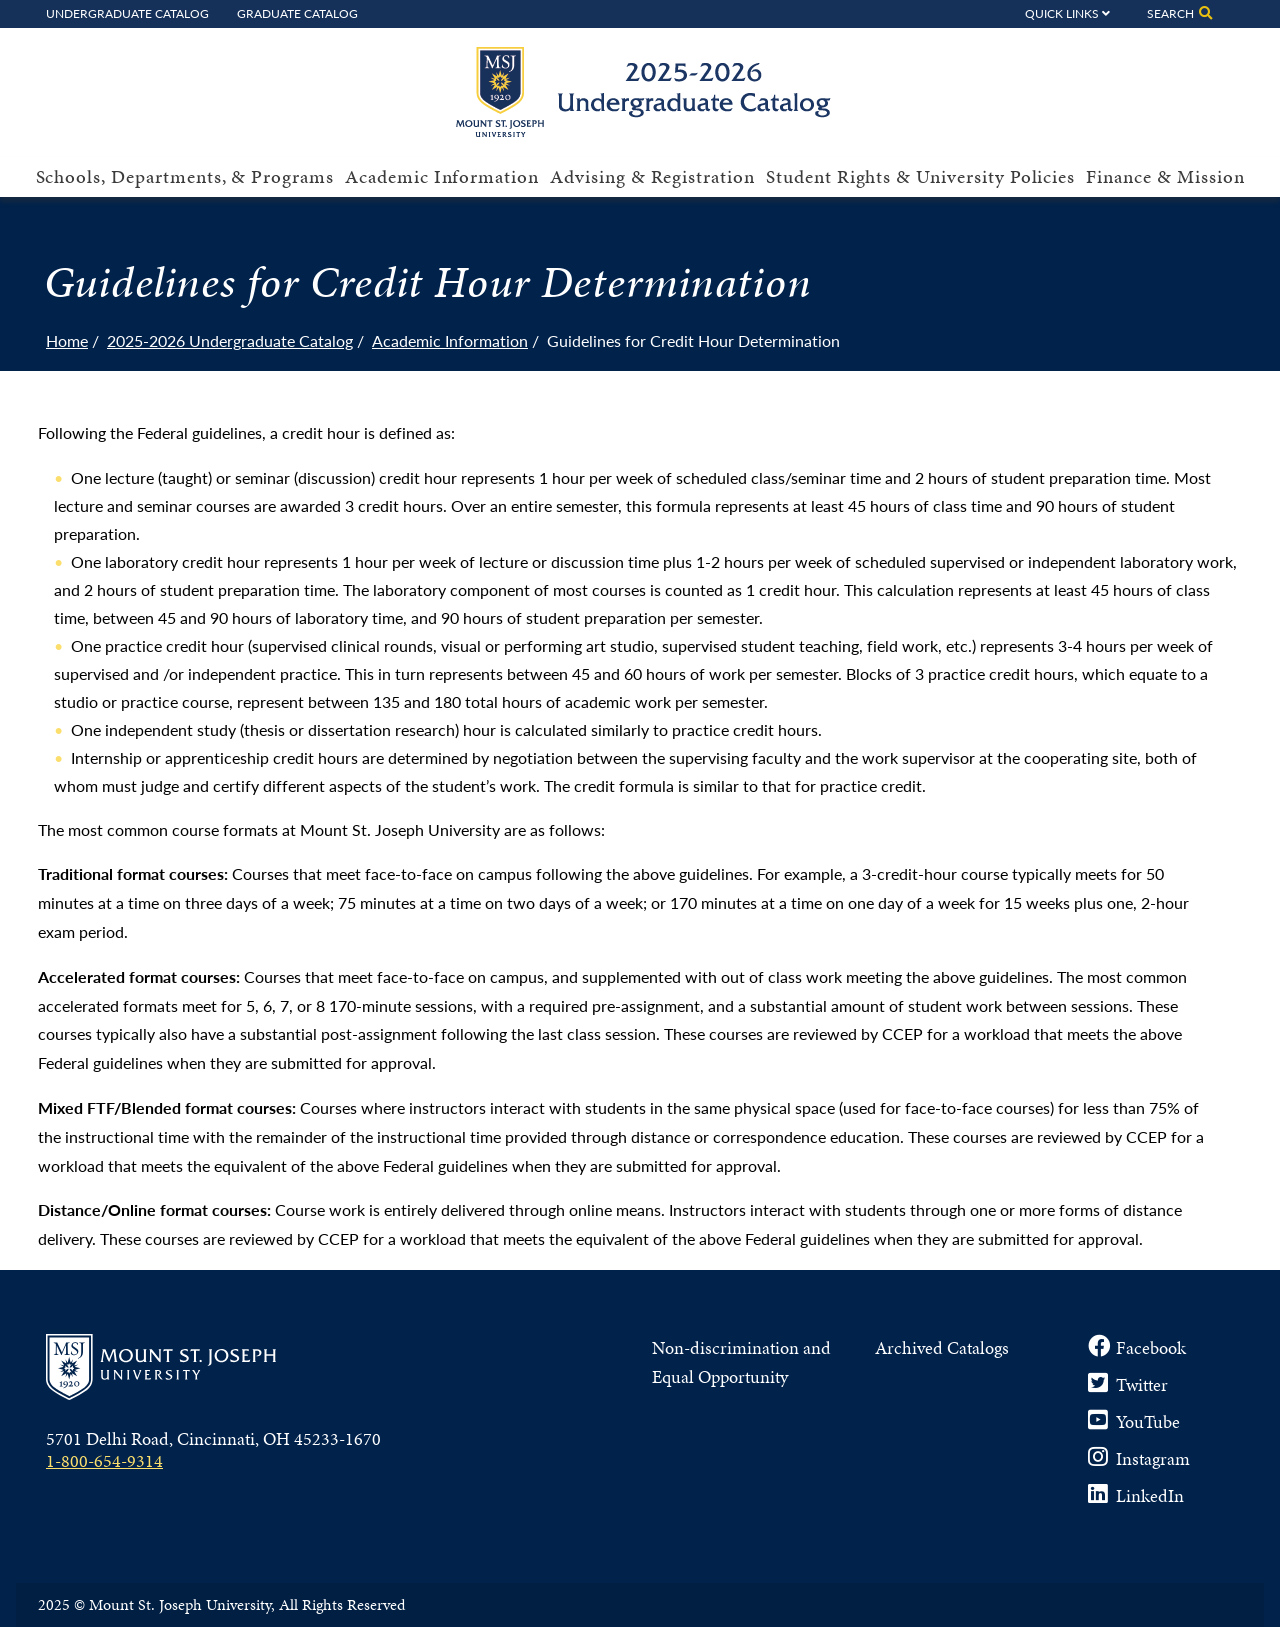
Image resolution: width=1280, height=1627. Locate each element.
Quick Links (1062, 13)
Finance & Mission (1165, 176)
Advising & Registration (652, 176)
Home (67, 340)
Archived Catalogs (942, 1347)
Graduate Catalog (297, 13)
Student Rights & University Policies (920, 176)
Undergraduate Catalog (127, 13)
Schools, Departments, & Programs (185, 176)
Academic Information (442, 176)
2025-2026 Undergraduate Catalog (230, 340)
